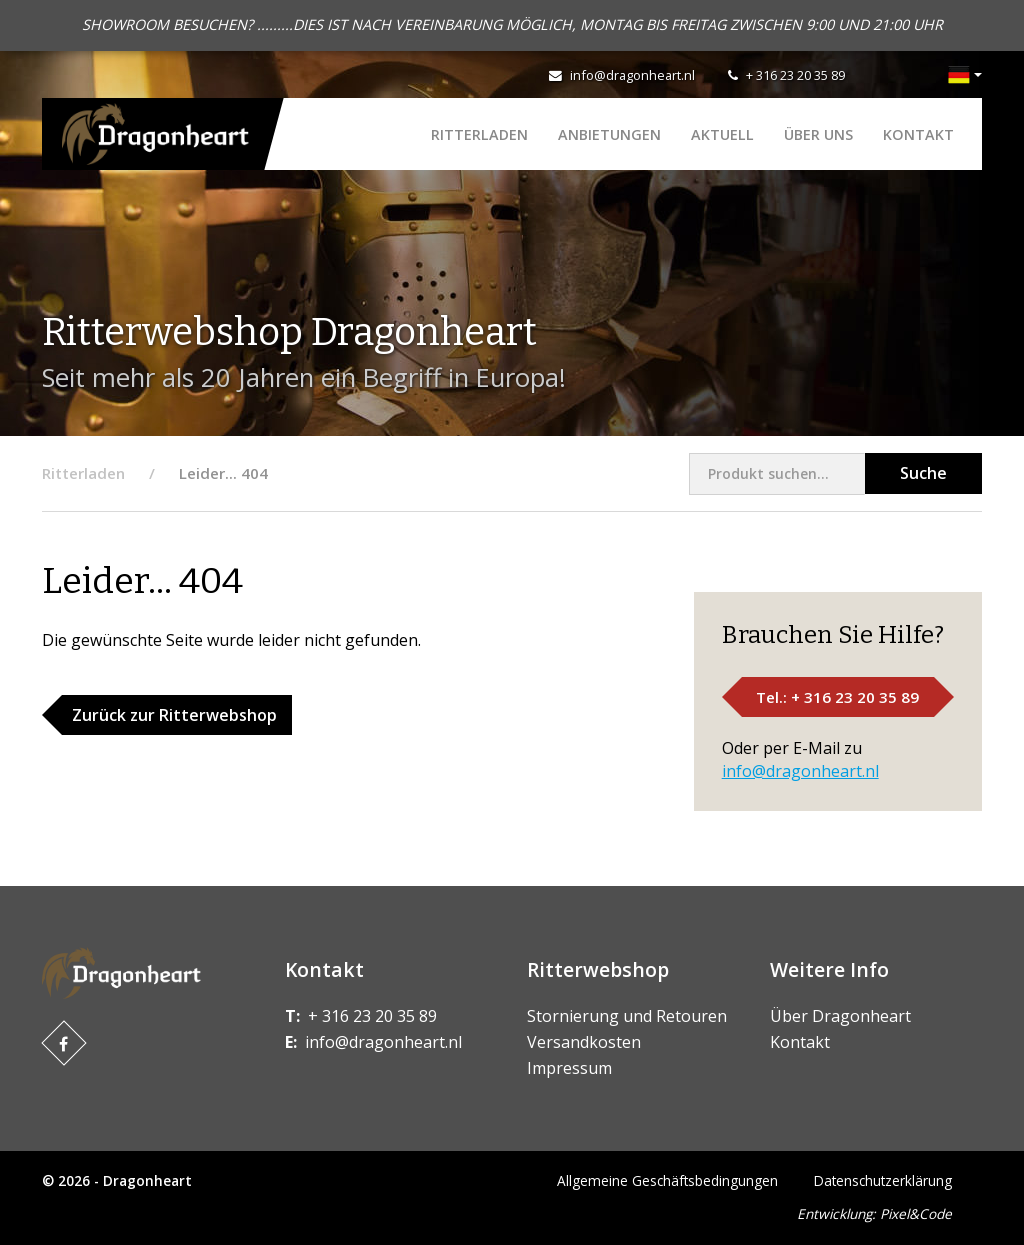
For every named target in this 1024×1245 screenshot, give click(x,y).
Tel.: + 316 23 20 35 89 (837, 697)
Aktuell (722, 134)
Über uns (818, 134)
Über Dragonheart (840, 1016)
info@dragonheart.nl (632, 75)
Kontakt (918, 134)
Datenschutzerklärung (883, 1180)
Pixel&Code (916, 1213)
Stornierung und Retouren (627, 1016)
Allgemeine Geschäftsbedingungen (667, 1180)
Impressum (569, 1068)
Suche (923, 473)
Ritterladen (479, 134)
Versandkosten (584, 1042)
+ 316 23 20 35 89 (795, 75)
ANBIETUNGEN (609, 134)
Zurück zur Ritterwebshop (174, 715)
